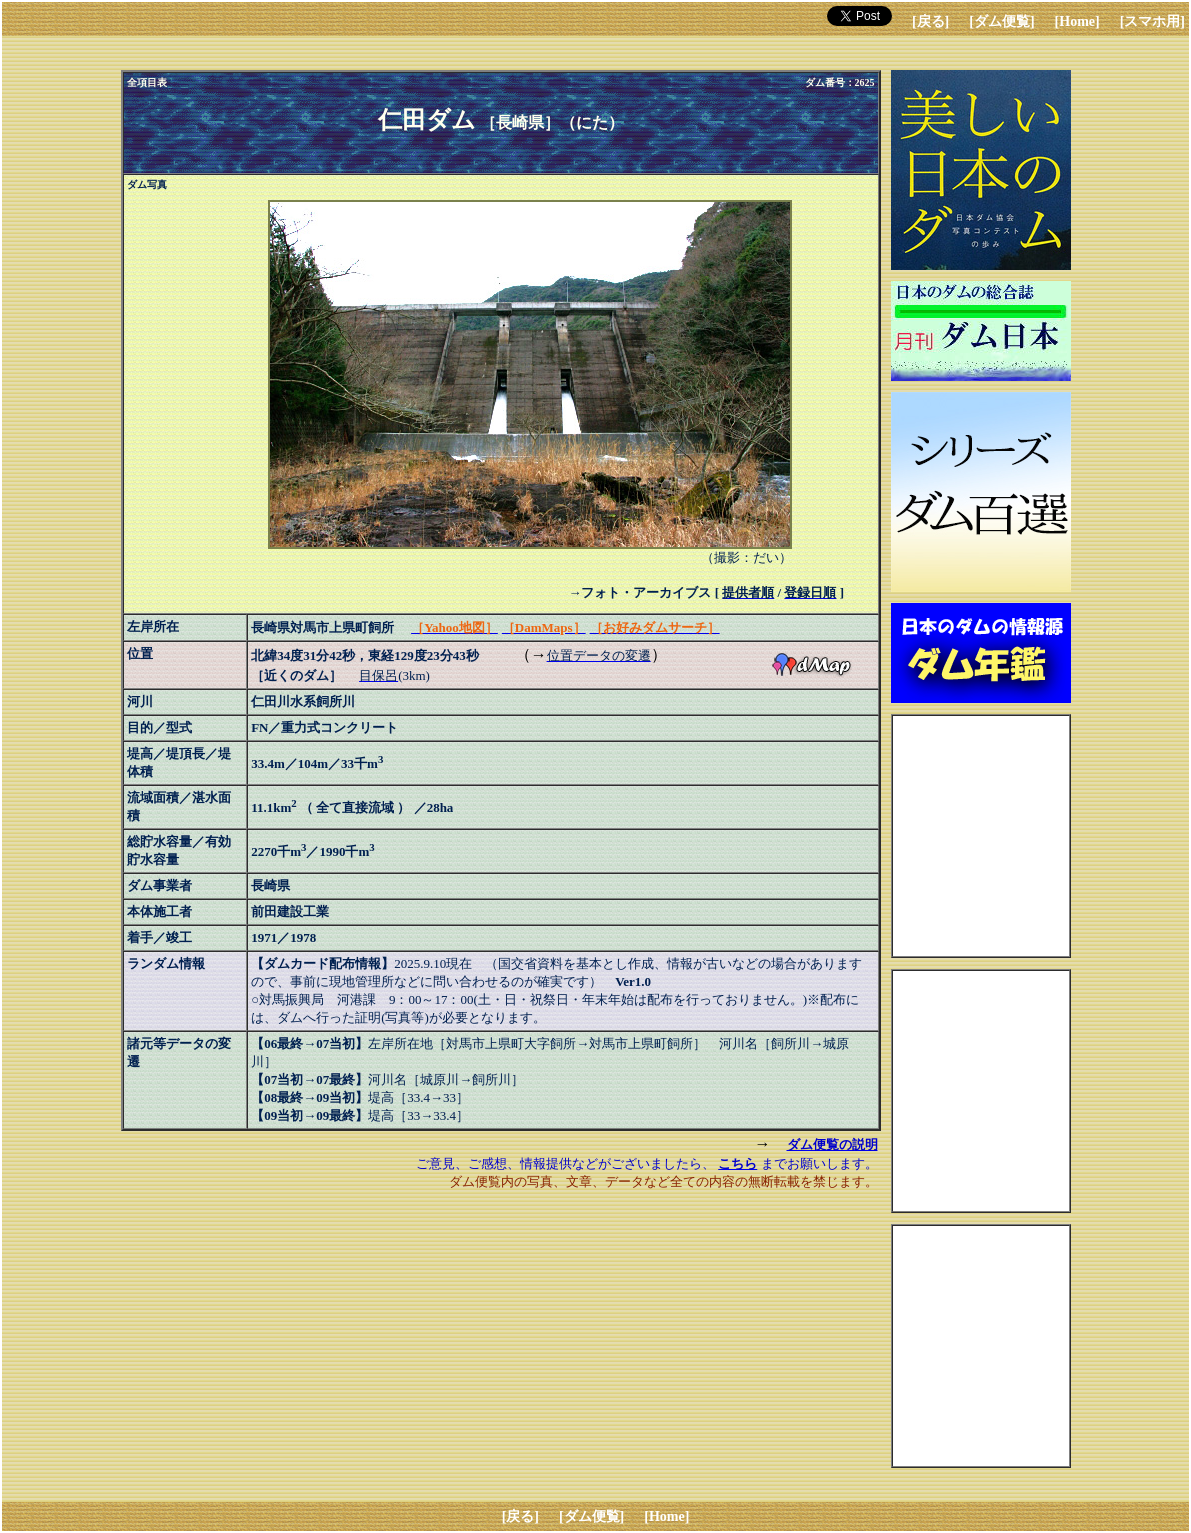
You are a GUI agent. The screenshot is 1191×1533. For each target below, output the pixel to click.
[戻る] (930, 21)
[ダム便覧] (1001, 21)
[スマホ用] (1152, 21)
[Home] (1077, 21)
